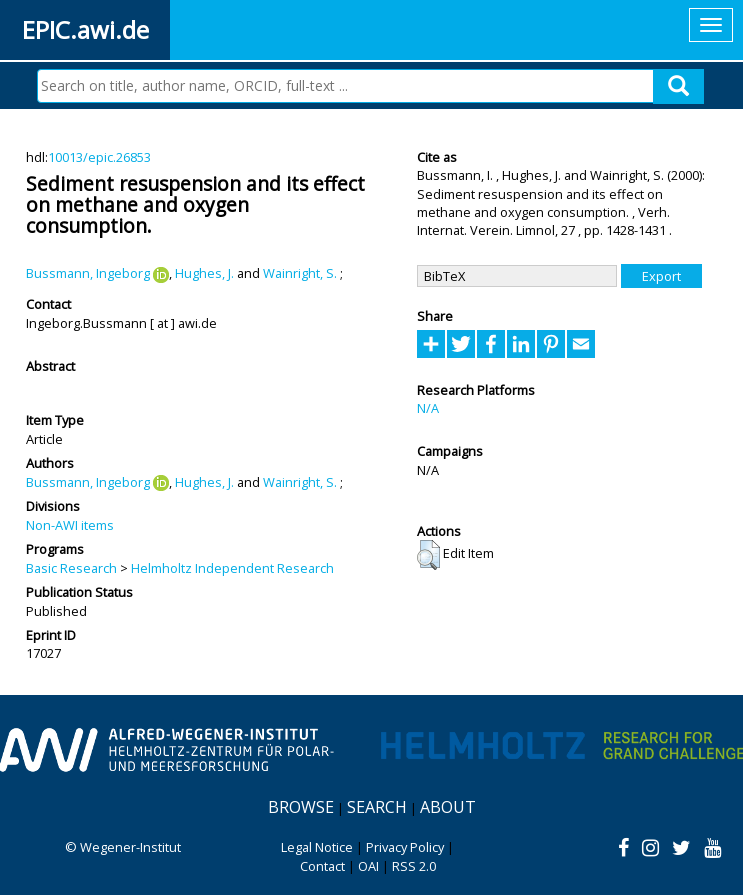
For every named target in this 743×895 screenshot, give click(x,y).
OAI (368, 866)
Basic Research (71, 568)
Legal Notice (317, 847)
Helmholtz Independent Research (232, 568)
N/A (428, 408)
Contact (322, 866)
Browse (301, 807)
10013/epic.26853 (99, 157)
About (448, 807)
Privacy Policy (405, 847)
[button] (428, 555)
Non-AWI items (70, 525)
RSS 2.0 (414, 866)
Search (377, 807)
